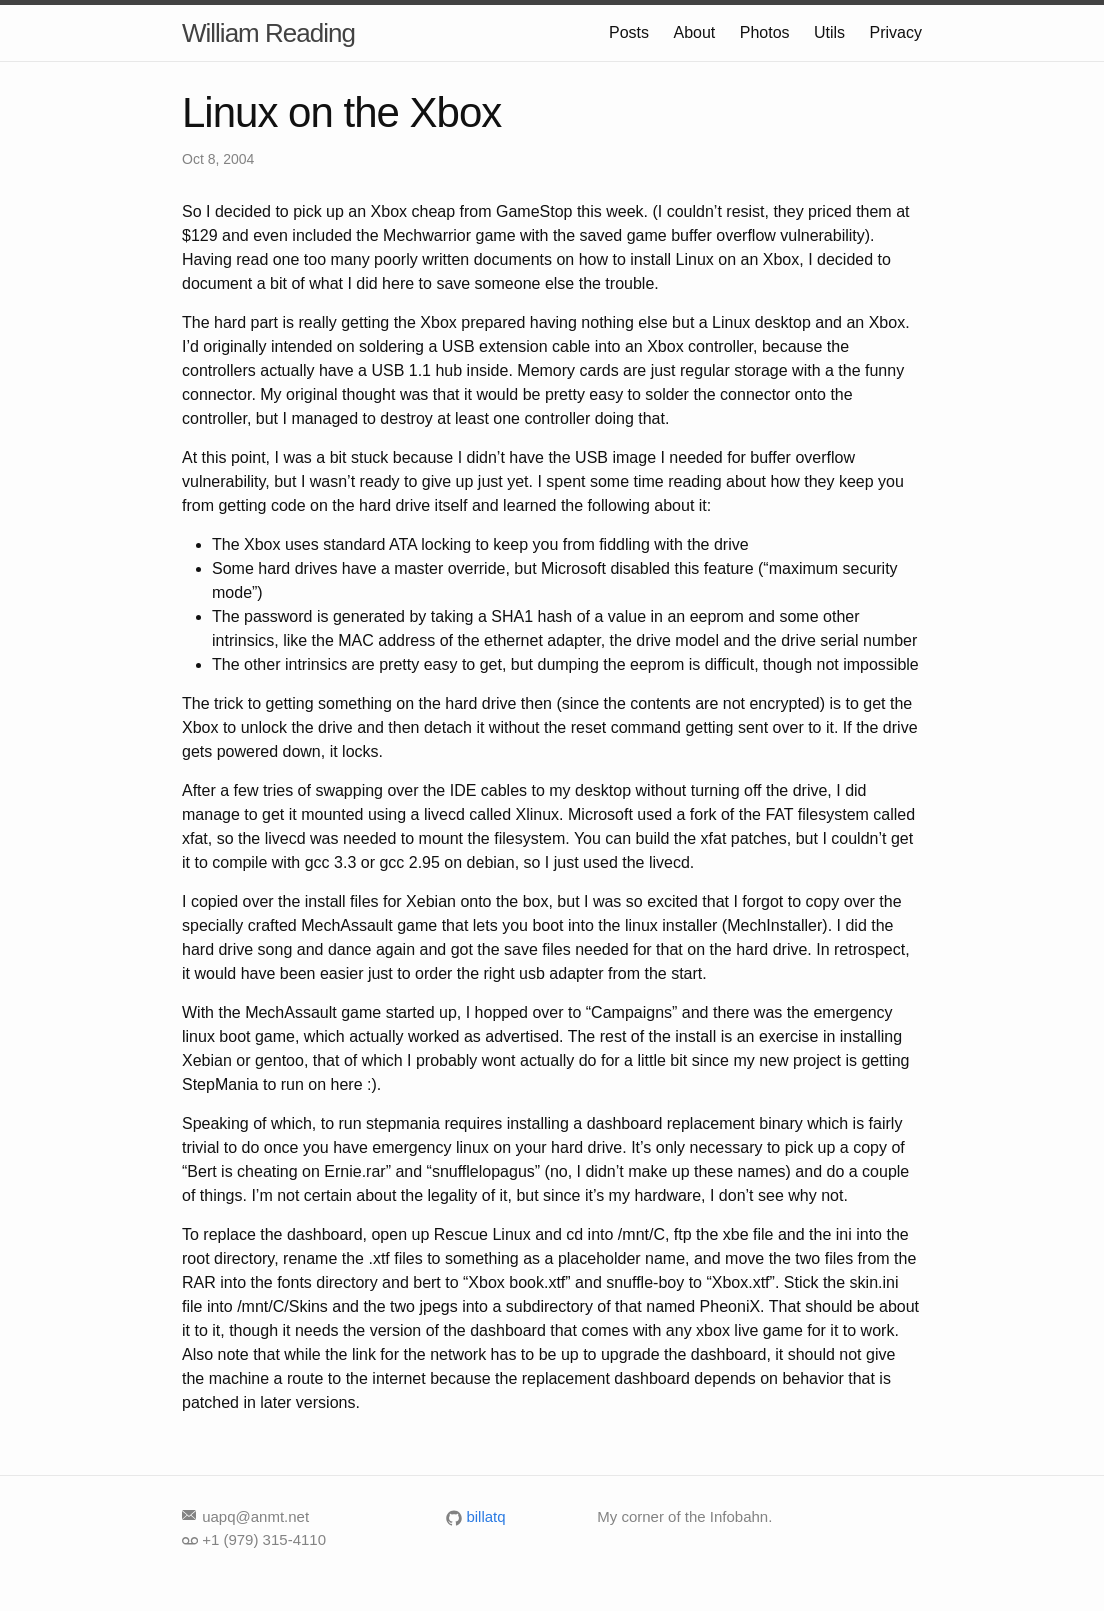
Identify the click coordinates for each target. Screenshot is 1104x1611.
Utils (829, 32)
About (694, 32)
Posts (629, 32)
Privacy (896, 32)
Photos (765, 32)
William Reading (268, 33)
